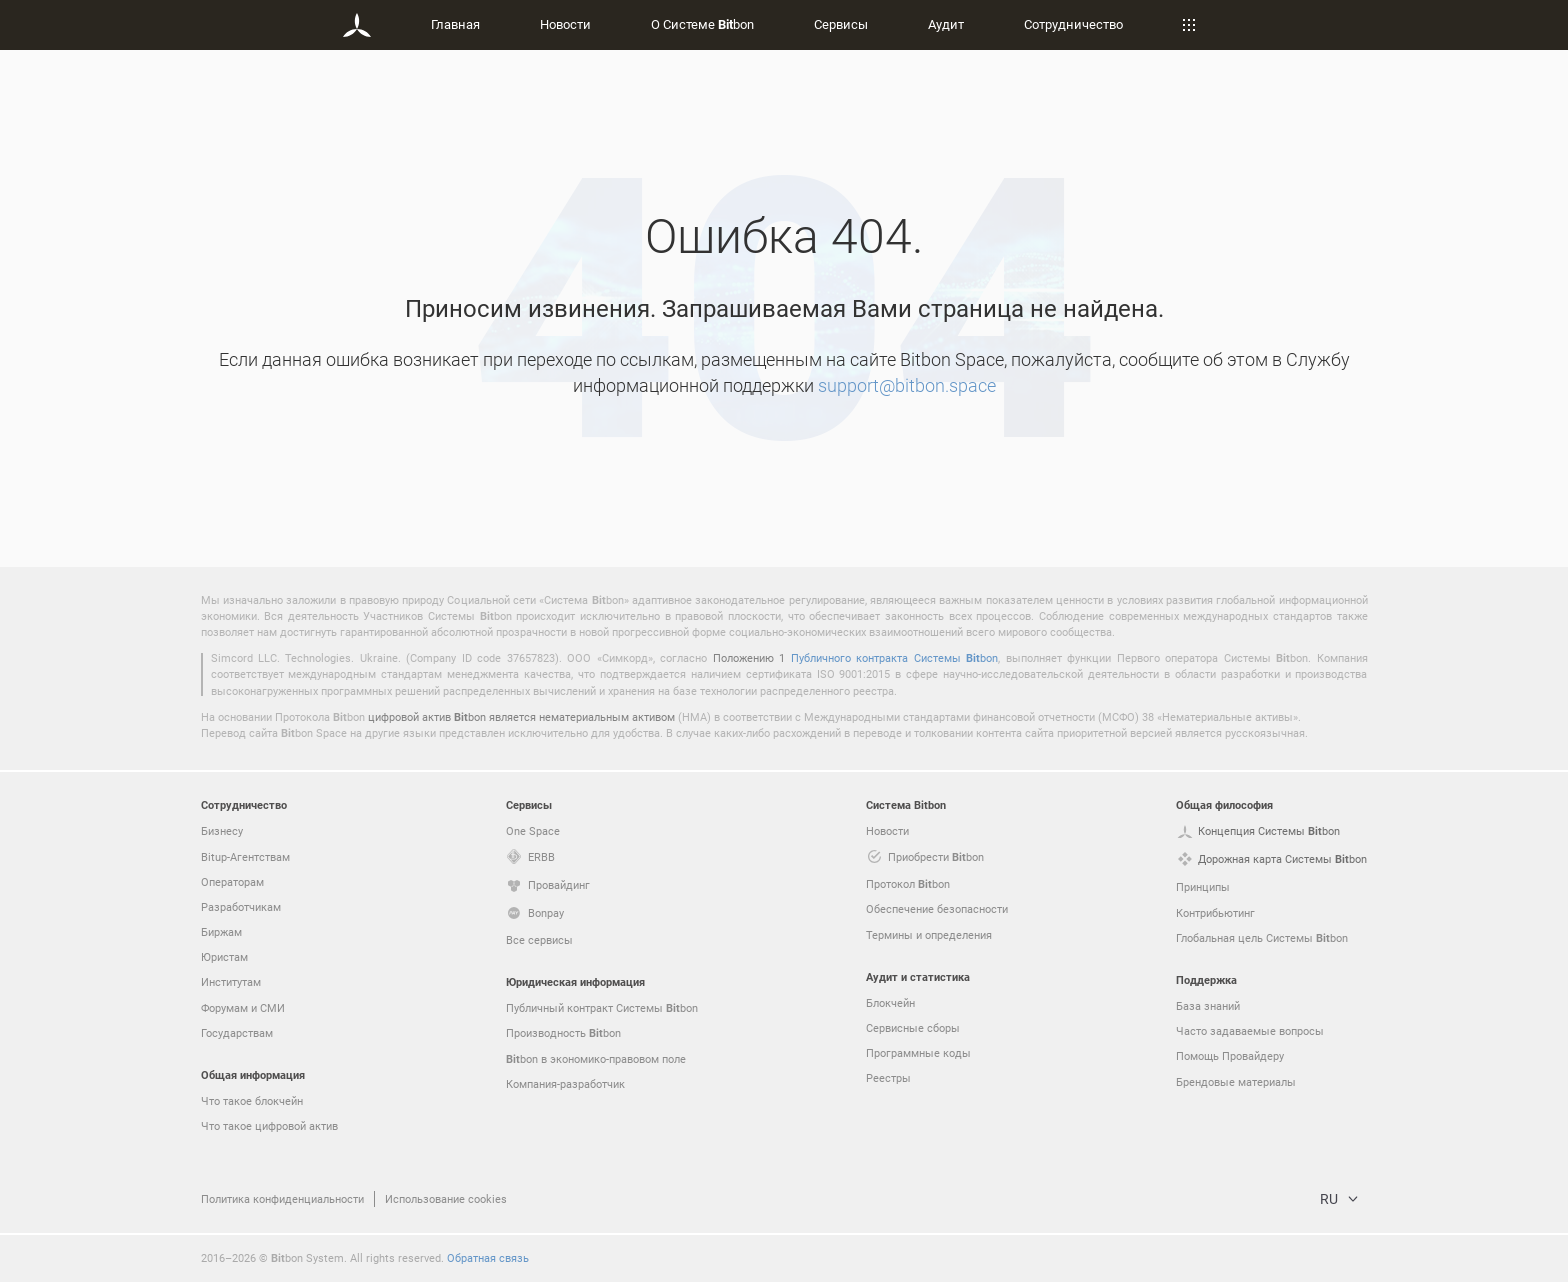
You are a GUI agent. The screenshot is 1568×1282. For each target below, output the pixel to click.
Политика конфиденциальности (282, 1198)
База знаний (1208, 1005)
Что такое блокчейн (252, 1100)
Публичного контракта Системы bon (894, 657)
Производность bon (563, 1033)
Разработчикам (241, 906)
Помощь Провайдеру (1230, 1055)
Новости (565, 24)
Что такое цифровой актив (269, 1125)
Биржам (221, 931)
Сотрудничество (1073, 24)
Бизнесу (222, 830)
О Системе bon (702, 24)
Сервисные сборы (913, 1027)
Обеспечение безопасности (937, 908)
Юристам (224, 956)
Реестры (888, 1077)
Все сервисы (539, 939)
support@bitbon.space (907, 385)
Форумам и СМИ (243, 1007)
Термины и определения (929, 934)
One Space (533, 830)
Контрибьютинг (1215, 912)
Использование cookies (446, 1198)
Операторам (232, 881)
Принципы (1203, 886)
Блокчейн (890, 1002)
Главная (455, 24)
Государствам (237, 1032)
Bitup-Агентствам (245, 856)
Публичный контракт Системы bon (602, 1008)
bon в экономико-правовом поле (596, 1059)
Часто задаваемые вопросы (1250, 1030)
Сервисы (841, 24)
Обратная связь (488, 1257)
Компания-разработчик (565, 1083)
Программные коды (918, 1052)
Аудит (946, 24)
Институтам (231, 981)
